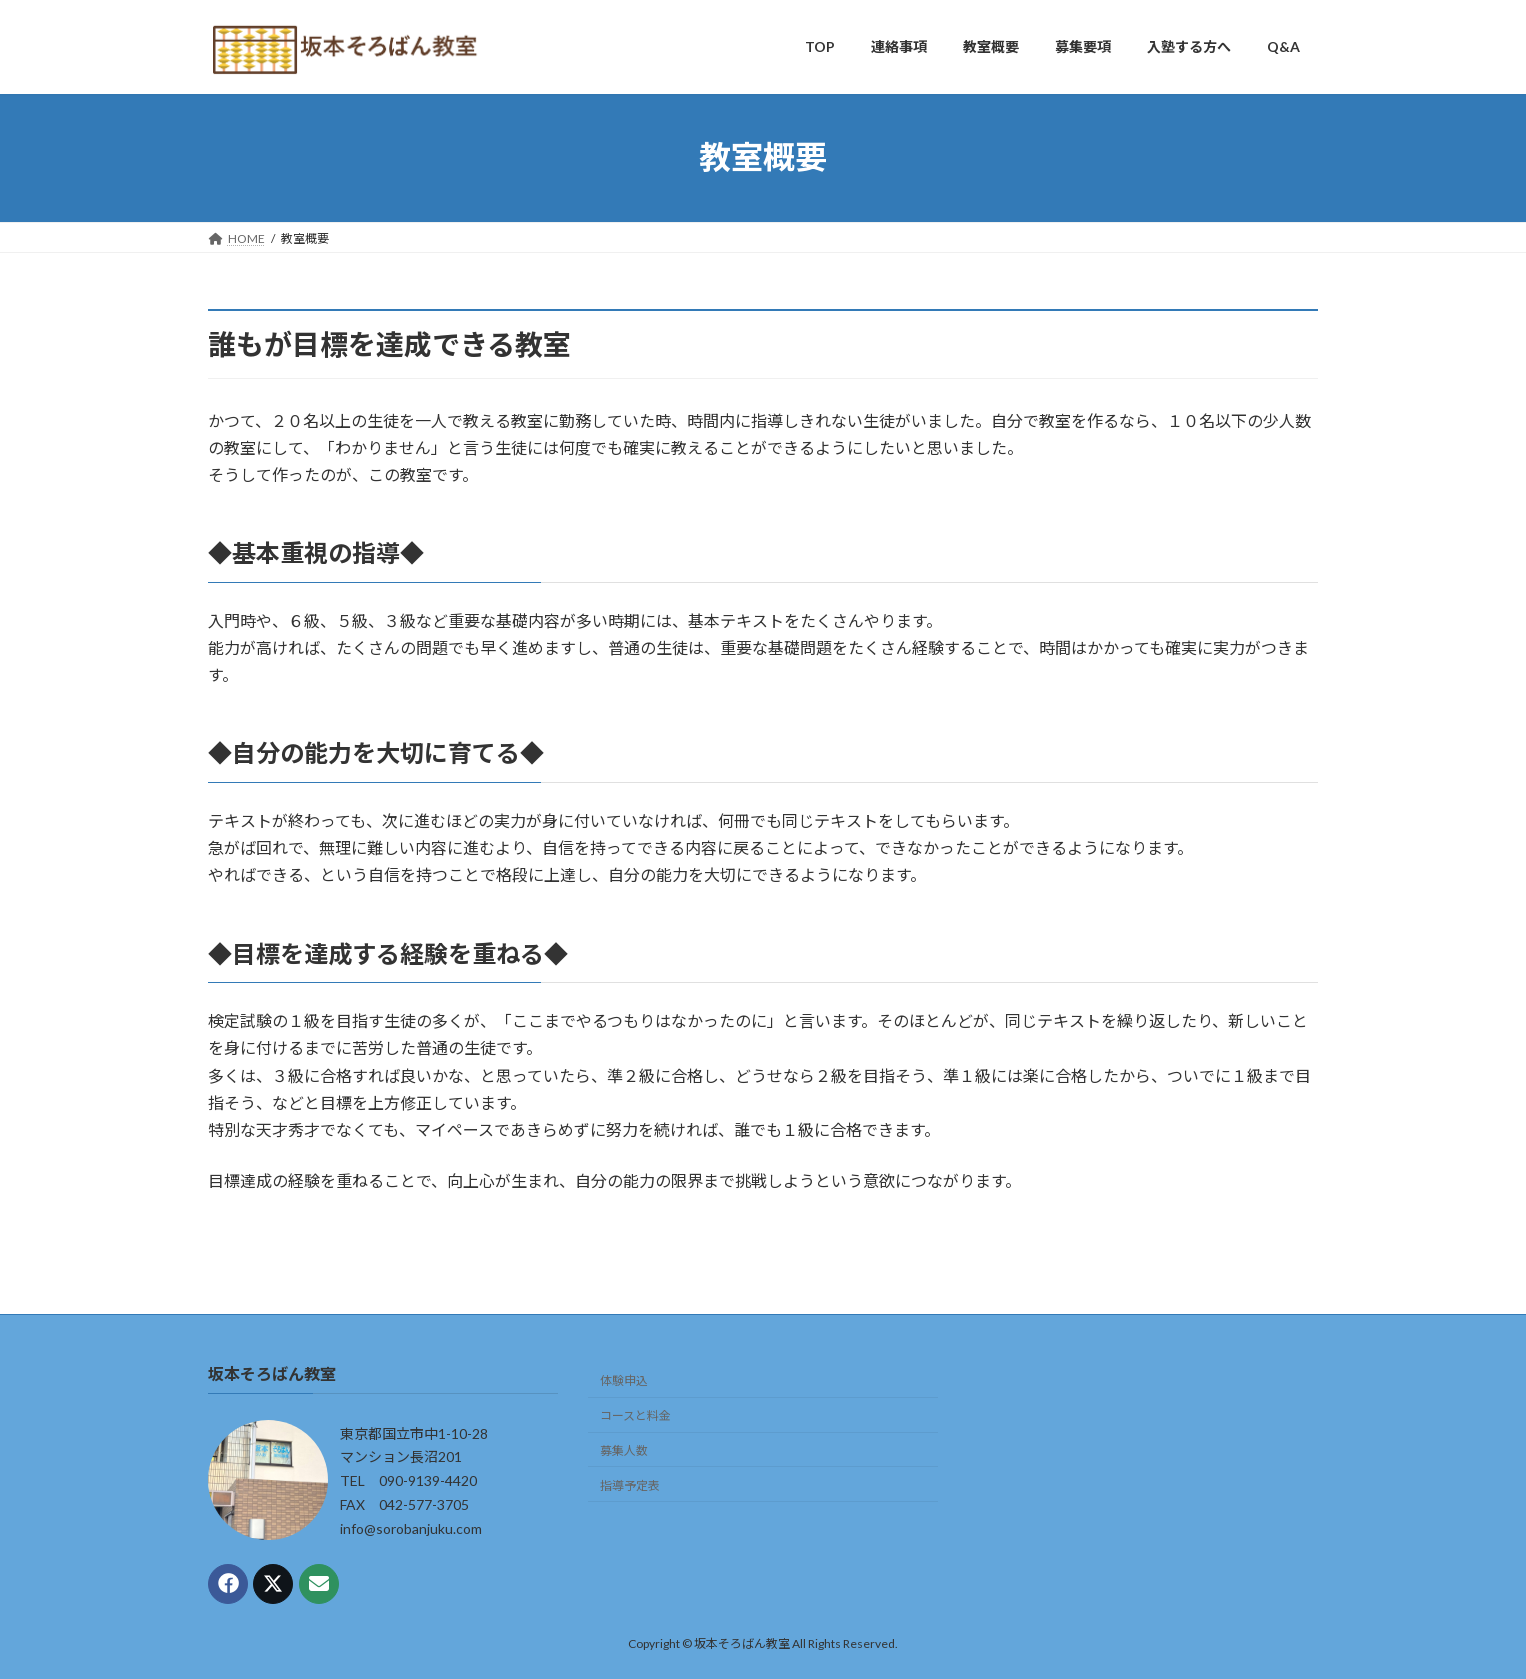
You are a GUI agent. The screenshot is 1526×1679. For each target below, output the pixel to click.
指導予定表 (630, 1485)
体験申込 (624, 1381)
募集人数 (624, 1450)
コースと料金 (635, 1416)
